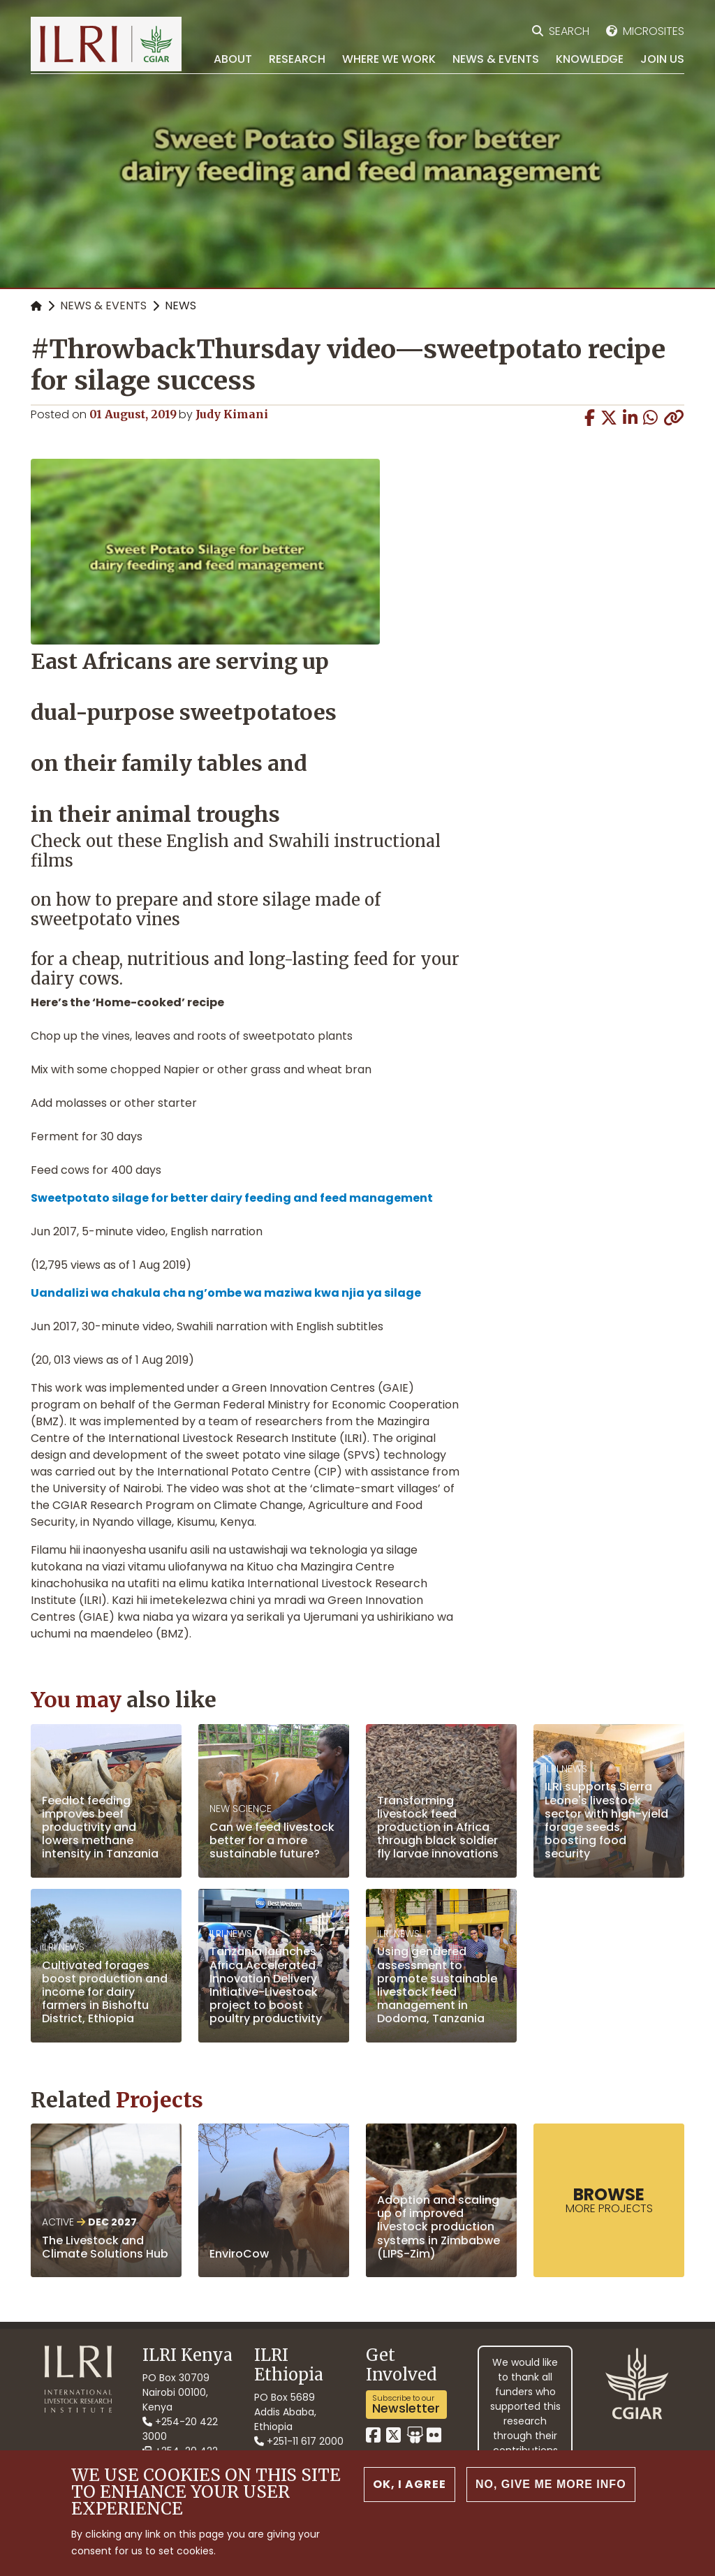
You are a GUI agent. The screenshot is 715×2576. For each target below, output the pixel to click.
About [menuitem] (233, 59)
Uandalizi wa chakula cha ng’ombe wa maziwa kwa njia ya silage (226, 1293)
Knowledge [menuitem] (590, 59)
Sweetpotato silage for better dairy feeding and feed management (232, 1198)
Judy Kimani (232, 414)
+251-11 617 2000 (299, 2441)
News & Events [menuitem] (495, 59)
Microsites (653, 31)
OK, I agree (409, 2484)
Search (569, 31)
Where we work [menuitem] (389, 59)
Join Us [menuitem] (662, 59)
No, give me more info (551, 2484)
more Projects (609, 2199)
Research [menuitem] (297, 59)
